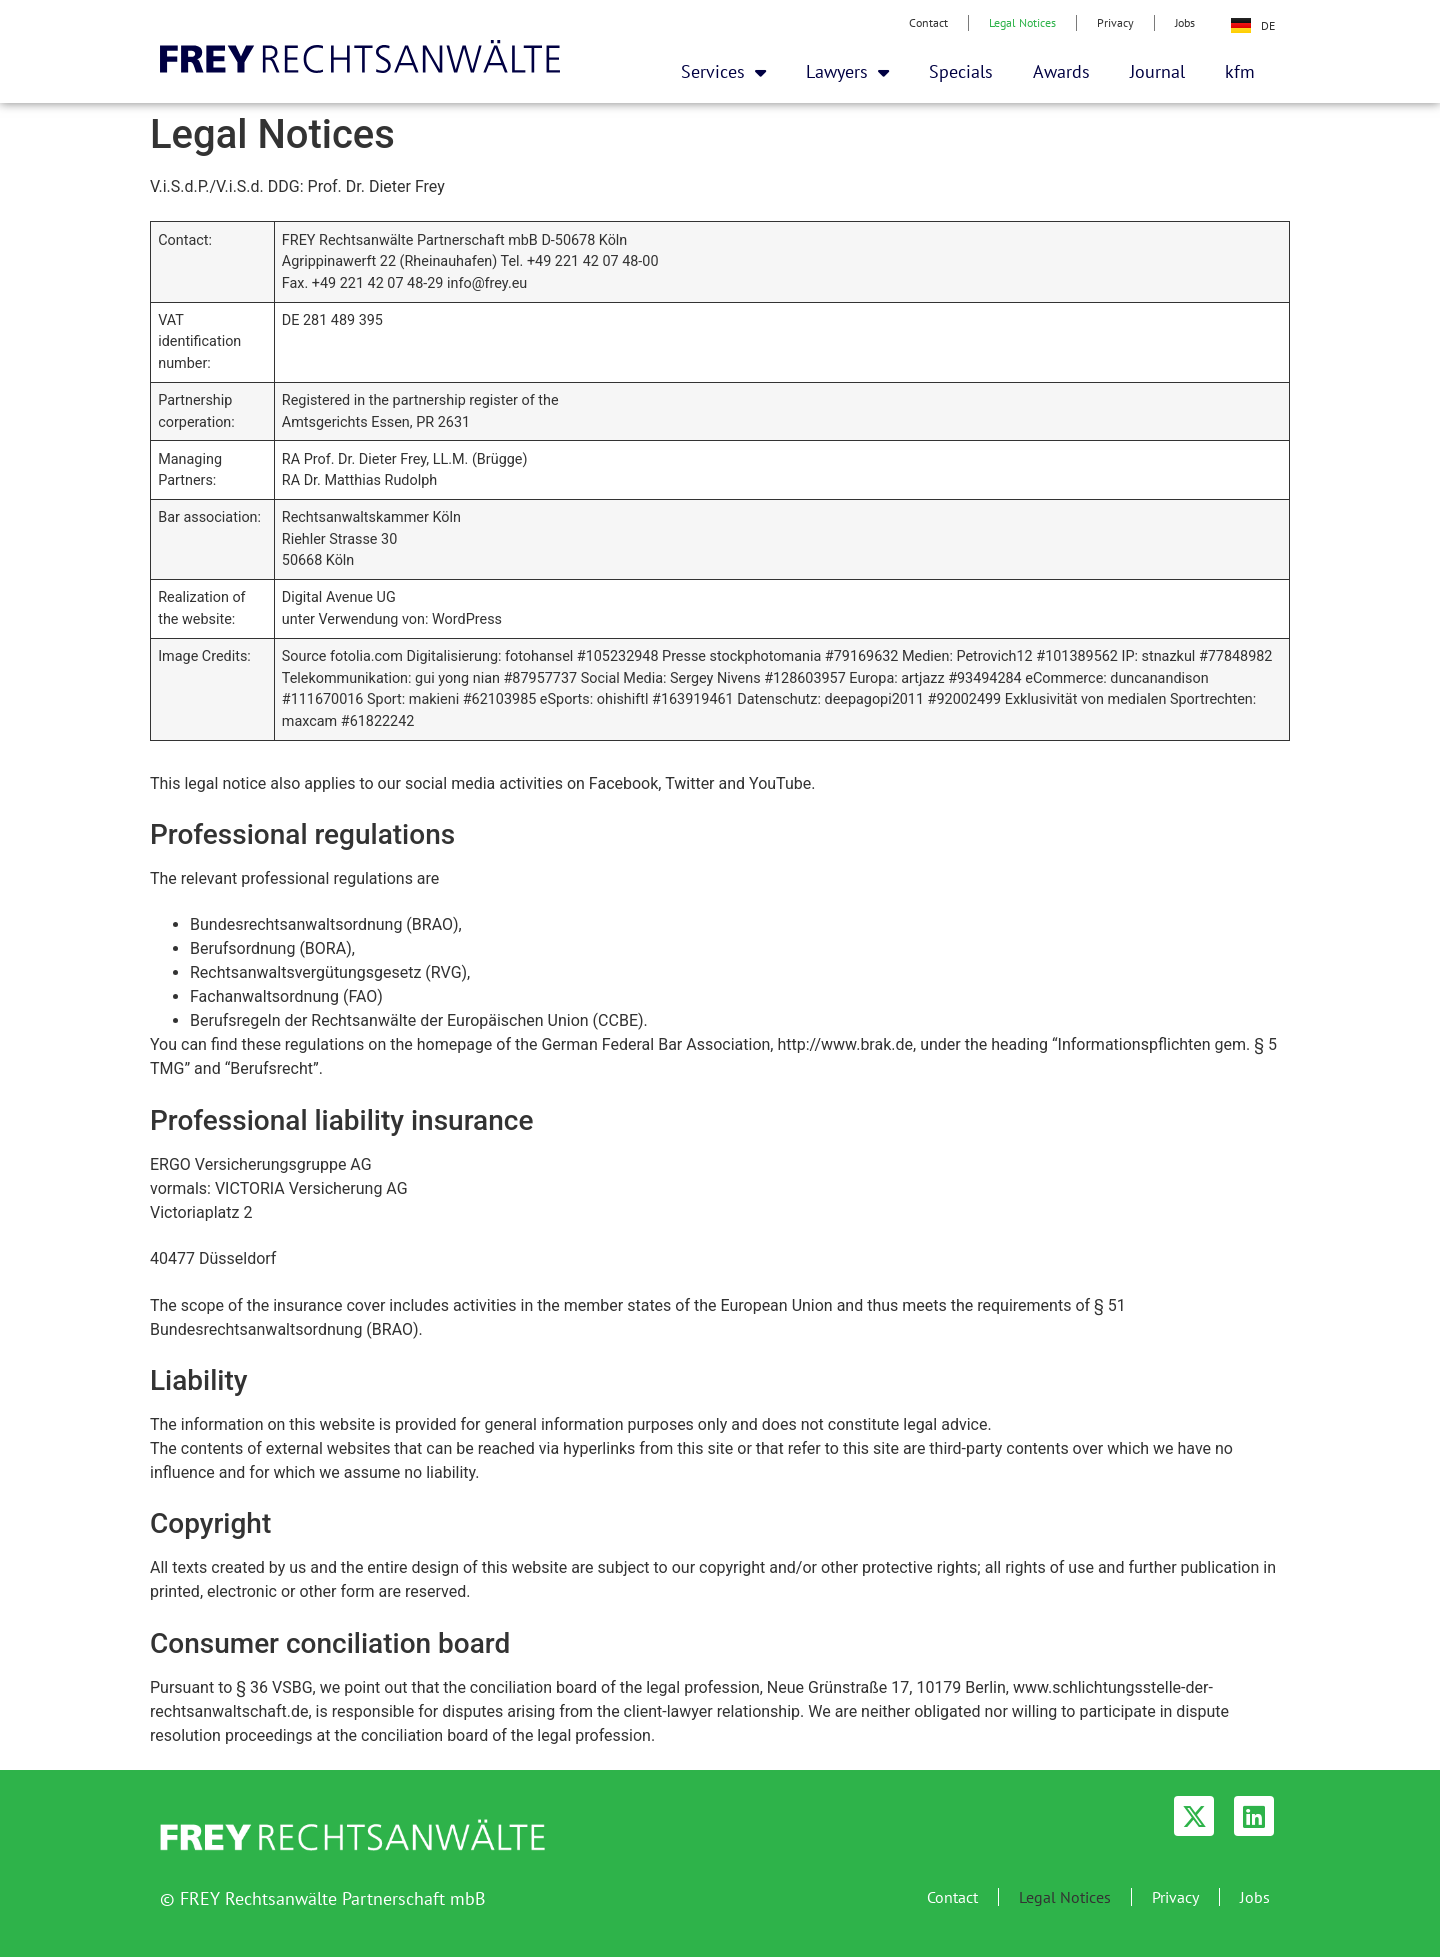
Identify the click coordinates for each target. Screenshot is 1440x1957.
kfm (1240, 71)
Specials (961, 71)
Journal (1157, 71)
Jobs (1185, 22)
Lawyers (847, 72)
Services (723, 72)
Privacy (1115, 22)
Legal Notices (1022, 22)
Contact (928, 22)
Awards (1061, 71)
